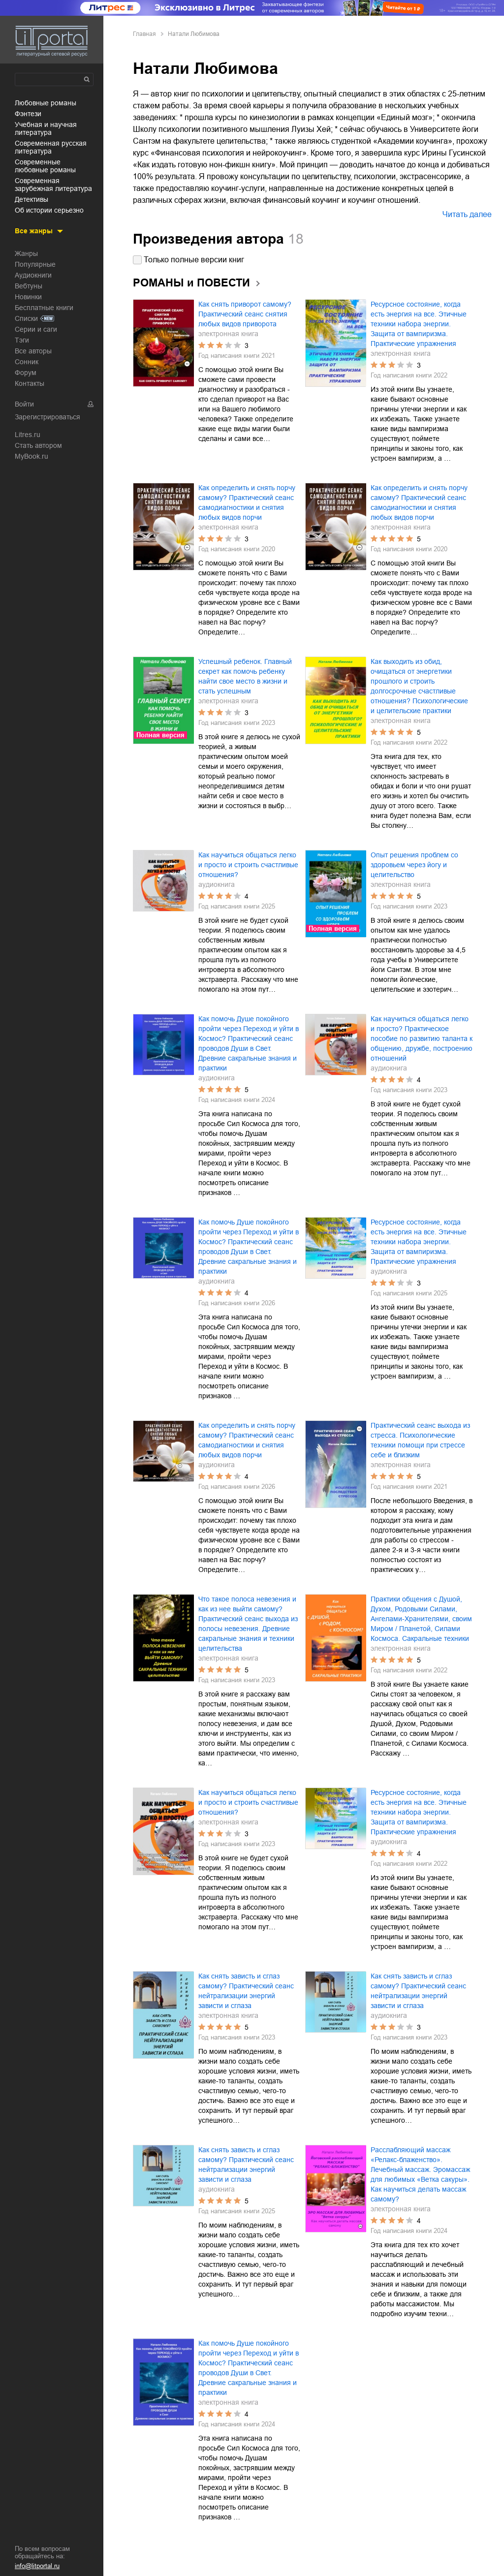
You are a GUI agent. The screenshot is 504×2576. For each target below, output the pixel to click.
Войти (24, 404)
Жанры (26, 253)
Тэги (22, 340)
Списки (26, 318)
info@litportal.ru (37, 2566)
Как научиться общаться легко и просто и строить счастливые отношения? (248, 865)
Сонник (26, 362)
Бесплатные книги (44, 308)
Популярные (35, 264)
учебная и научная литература (46, 128)
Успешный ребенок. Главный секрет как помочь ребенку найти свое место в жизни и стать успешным (245, 676)
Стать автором (38, 445)
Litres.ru (27, 435)
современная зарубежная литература (53, 184)
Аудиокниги (33, 275)
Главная (144, 34)
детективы (31, 199)
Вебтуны (28, 286)
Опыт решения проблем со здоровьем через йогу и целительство (414, 865)
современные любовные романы (45, 166)
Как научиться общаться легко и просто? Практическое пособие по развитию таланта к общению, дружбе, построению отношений (421, 1038)
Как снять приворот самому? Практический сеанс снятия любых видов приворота (244, 314)
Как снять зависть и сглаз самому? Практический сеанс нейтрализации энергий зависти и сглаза (246, 1991)
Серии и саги (36, 329)
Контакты (29, 383)
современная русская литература (51, 147)
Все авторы (33, 351)
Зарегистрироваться (47, 417)
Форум (25, 373)
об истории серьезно (49, 210)
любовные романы (45, 103)
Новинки (28, 297)
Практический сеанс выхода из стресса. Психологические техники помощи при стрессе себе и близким (420, 1440)
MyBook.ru (31, 456)
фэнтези (28, 114)
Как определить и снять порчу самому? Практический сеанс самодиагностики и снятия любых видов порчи (246, 502)
